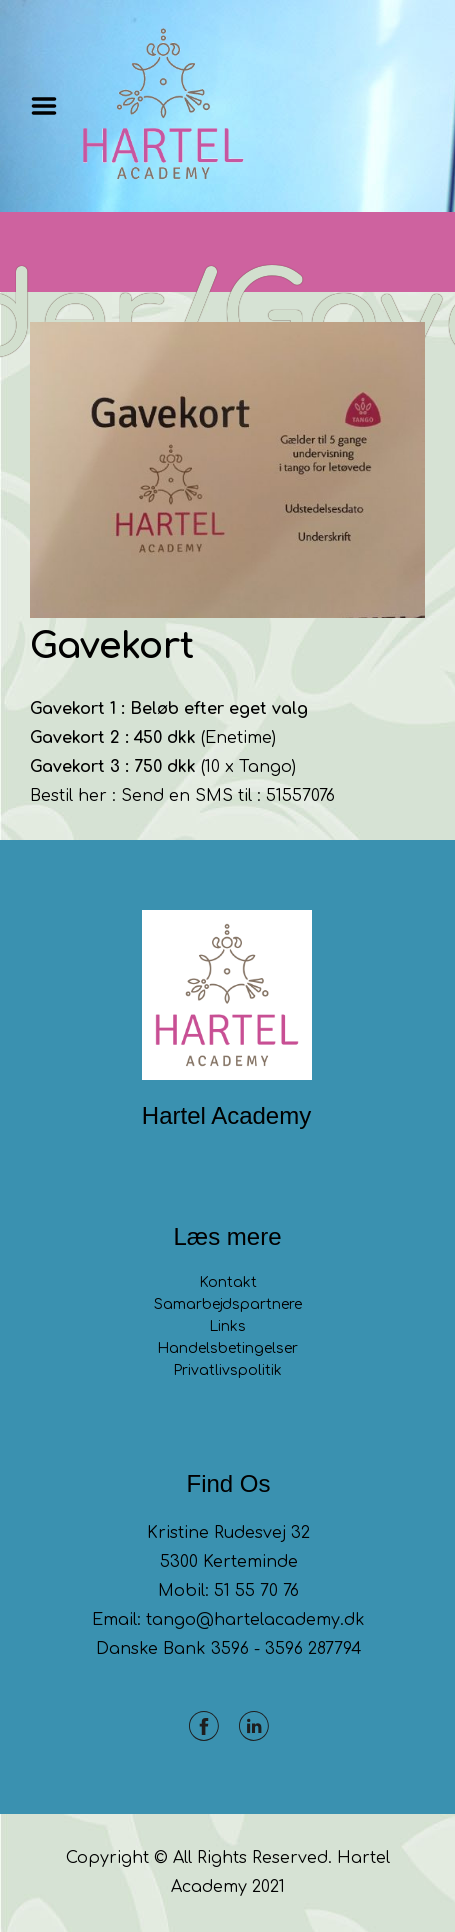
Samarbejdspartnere (228, 1304)
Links (227, 1326)
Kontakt (228, 1282)
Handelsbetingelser (227, 1348)
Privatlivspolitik (227, 1370)
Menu (51, 106)
